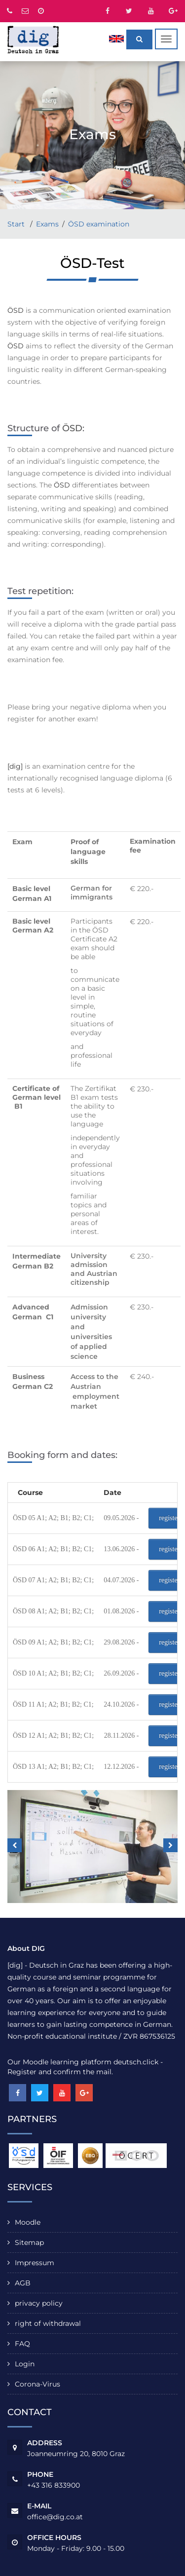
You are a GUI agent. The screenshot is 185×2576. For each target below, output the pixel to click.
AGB (23, 2282)
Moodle (27, 2222)
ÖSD (15, 310)
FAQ (22, 2343)
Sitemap (29, 2242)
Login (25, 2363)
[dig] (15, 766)
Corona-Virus (37, 2384)
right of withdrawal (48, 2323)
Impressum (34, 2262)
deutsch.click (135, 2061)
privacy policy (39, 2303)
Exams (47, 224)
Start (17, 224)
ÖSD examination (98, 224)
